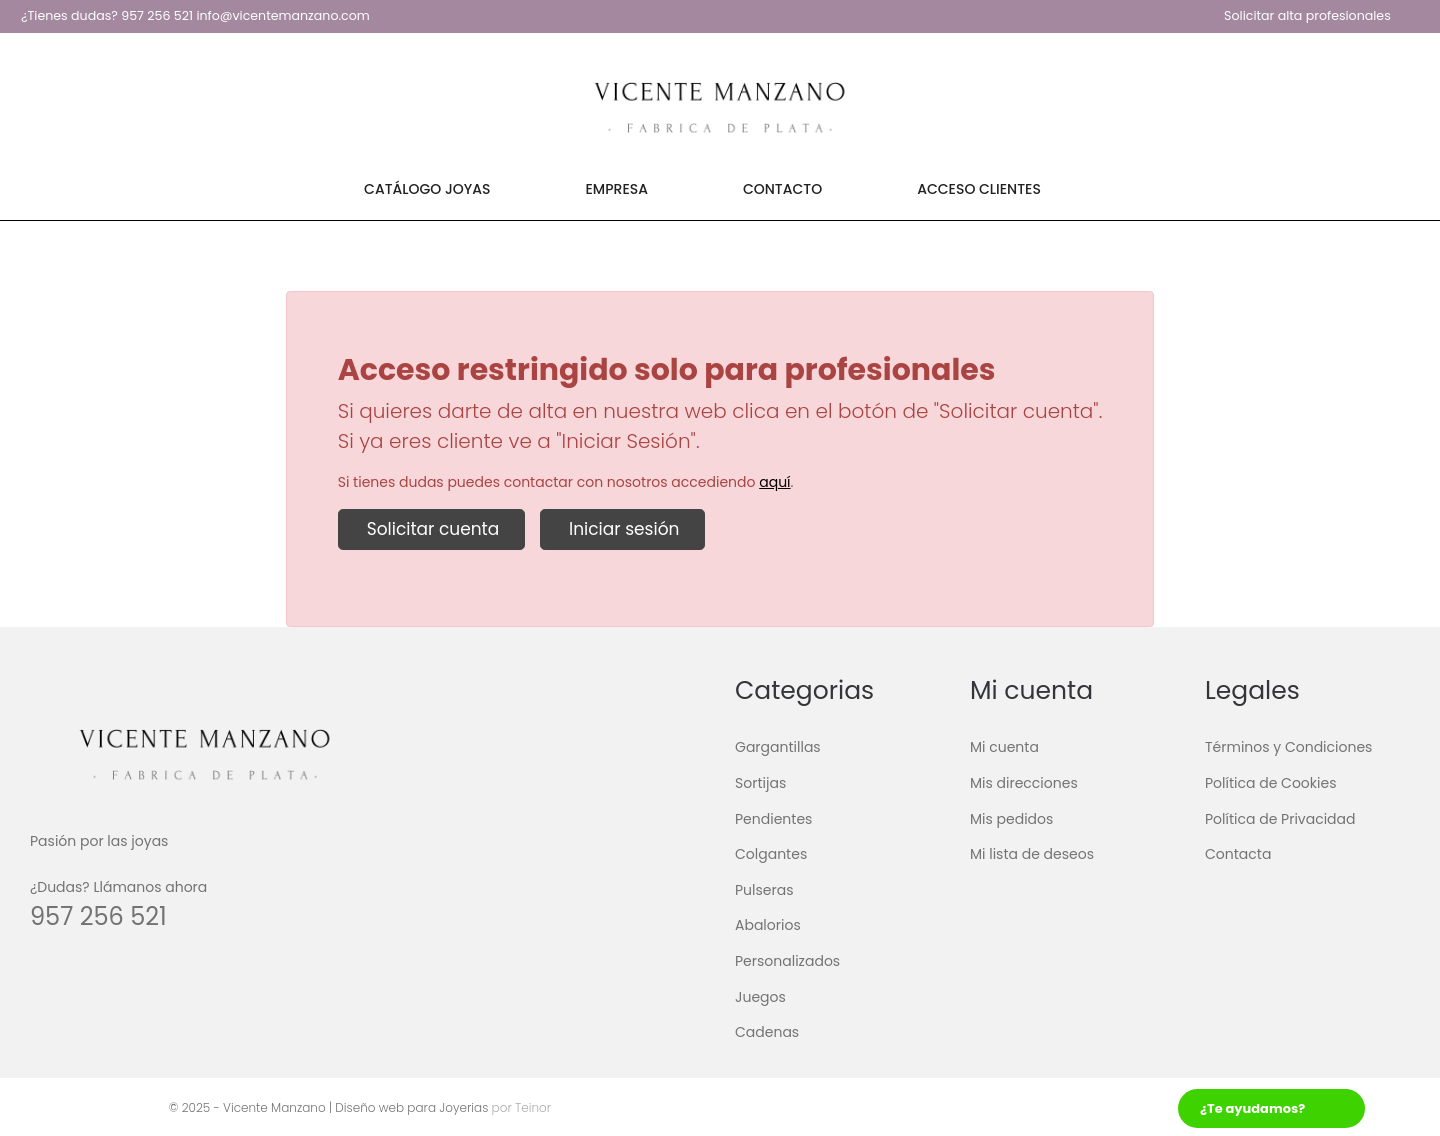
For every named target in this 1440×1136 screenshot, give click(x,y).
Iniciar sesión (622, 529)
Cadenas (767, 1032)
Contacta (1238, 854)
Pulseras (764, 890)
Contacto (782, 189)
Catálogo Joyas (427, 189)
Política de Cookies (1270, 783)
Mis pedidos (1011, 818)
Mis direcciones (1024, 783)
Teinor (531, 1107)
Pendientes (773, 818)
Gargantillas (778, 747)
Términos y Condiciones (1288, 747)
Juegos (760, 996)
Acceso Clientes (979, 189)
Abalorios (768, 925)
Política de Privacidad (1280, 818)
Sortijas (760, 783)
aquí (774, 482)
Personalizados (787, 961)
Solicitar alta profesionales (1307, 15)
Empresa (617, 189)
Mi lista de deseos (1032, 854)
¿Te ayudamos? (1252, 1108)
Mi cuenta (1004, 747)
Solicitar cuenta (432, 529)
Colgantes (771, 854)
